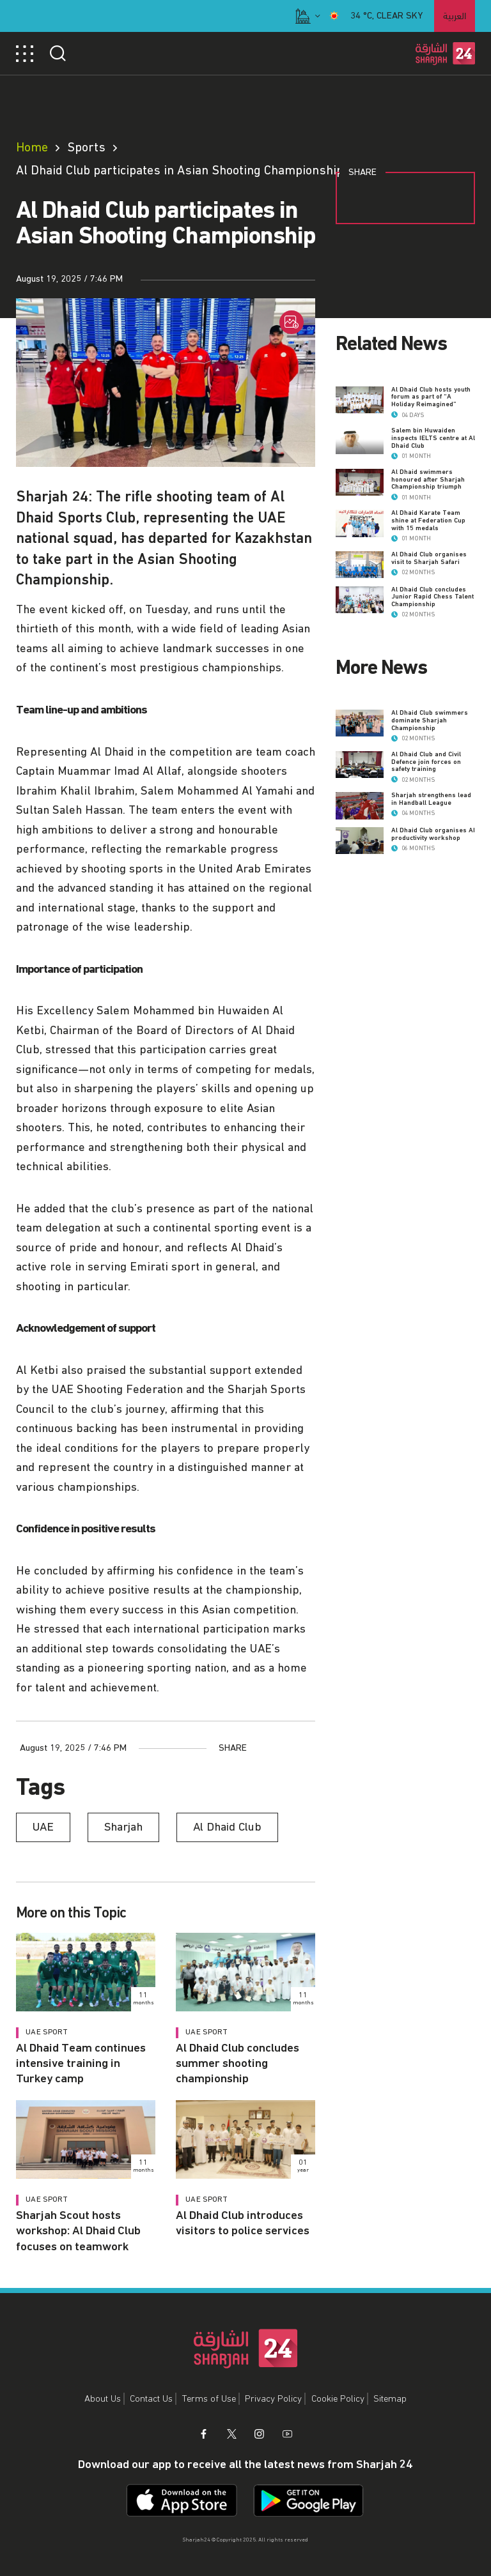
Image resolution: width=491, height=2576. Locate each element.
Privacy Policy (273, 2399)
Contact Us (151, 2399)
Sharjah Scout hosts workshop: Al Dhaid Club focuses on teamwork (78, 2231)
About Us (102, 2399)
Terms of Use (209, 2399)
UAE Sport (47, 2032)
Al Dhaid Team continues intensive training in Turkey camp (81, 2063)
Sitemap (390, 2399)
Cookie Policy (337, 2399)
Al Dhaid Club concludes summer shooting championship (237, 2063)
